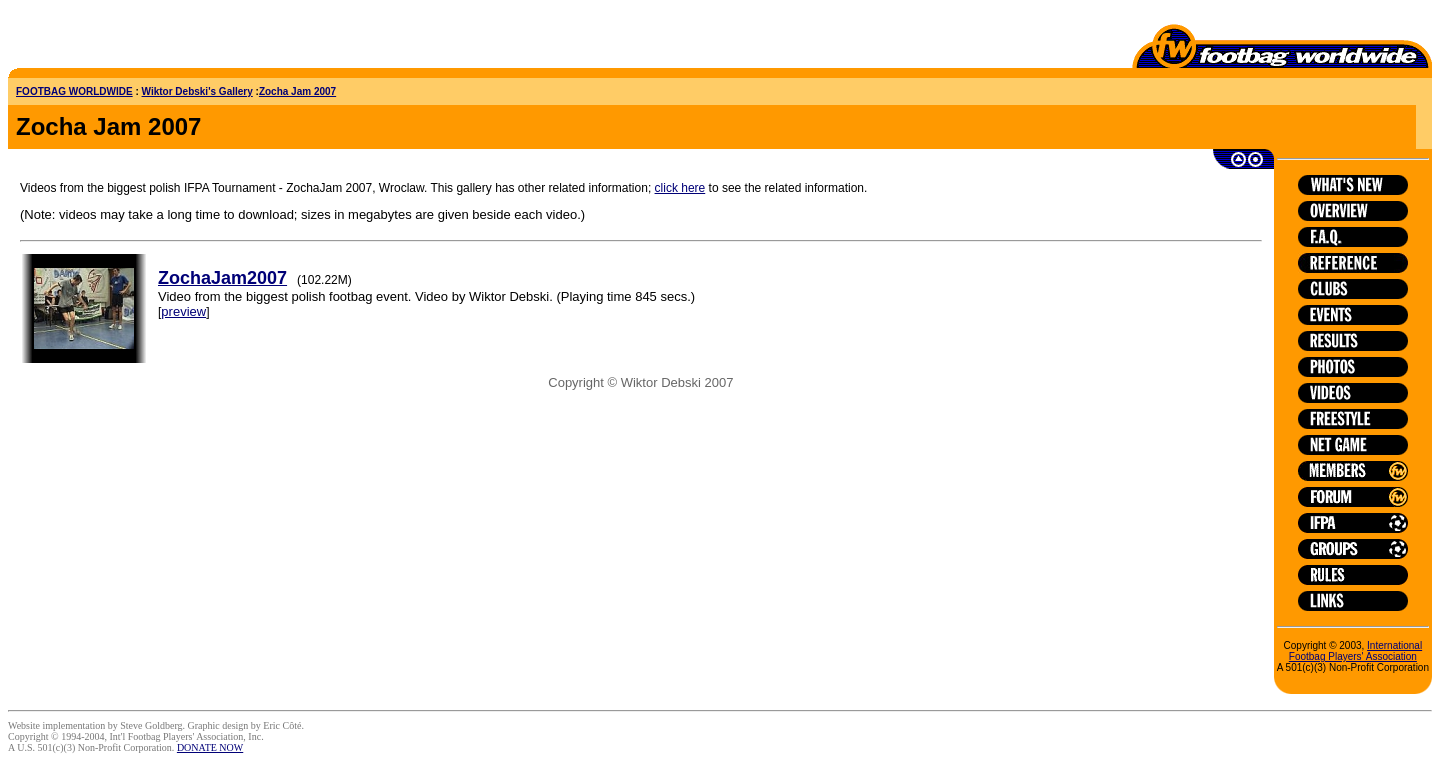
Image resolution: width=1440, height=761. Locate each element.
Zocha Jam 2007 (297, 91)
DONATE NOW (210, 747)
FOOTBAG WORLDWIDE (74, 91)
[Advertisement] (125, 38)
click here (680, 188)
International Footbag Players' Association (1355, 651)
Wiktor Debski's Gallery (197, 91)
